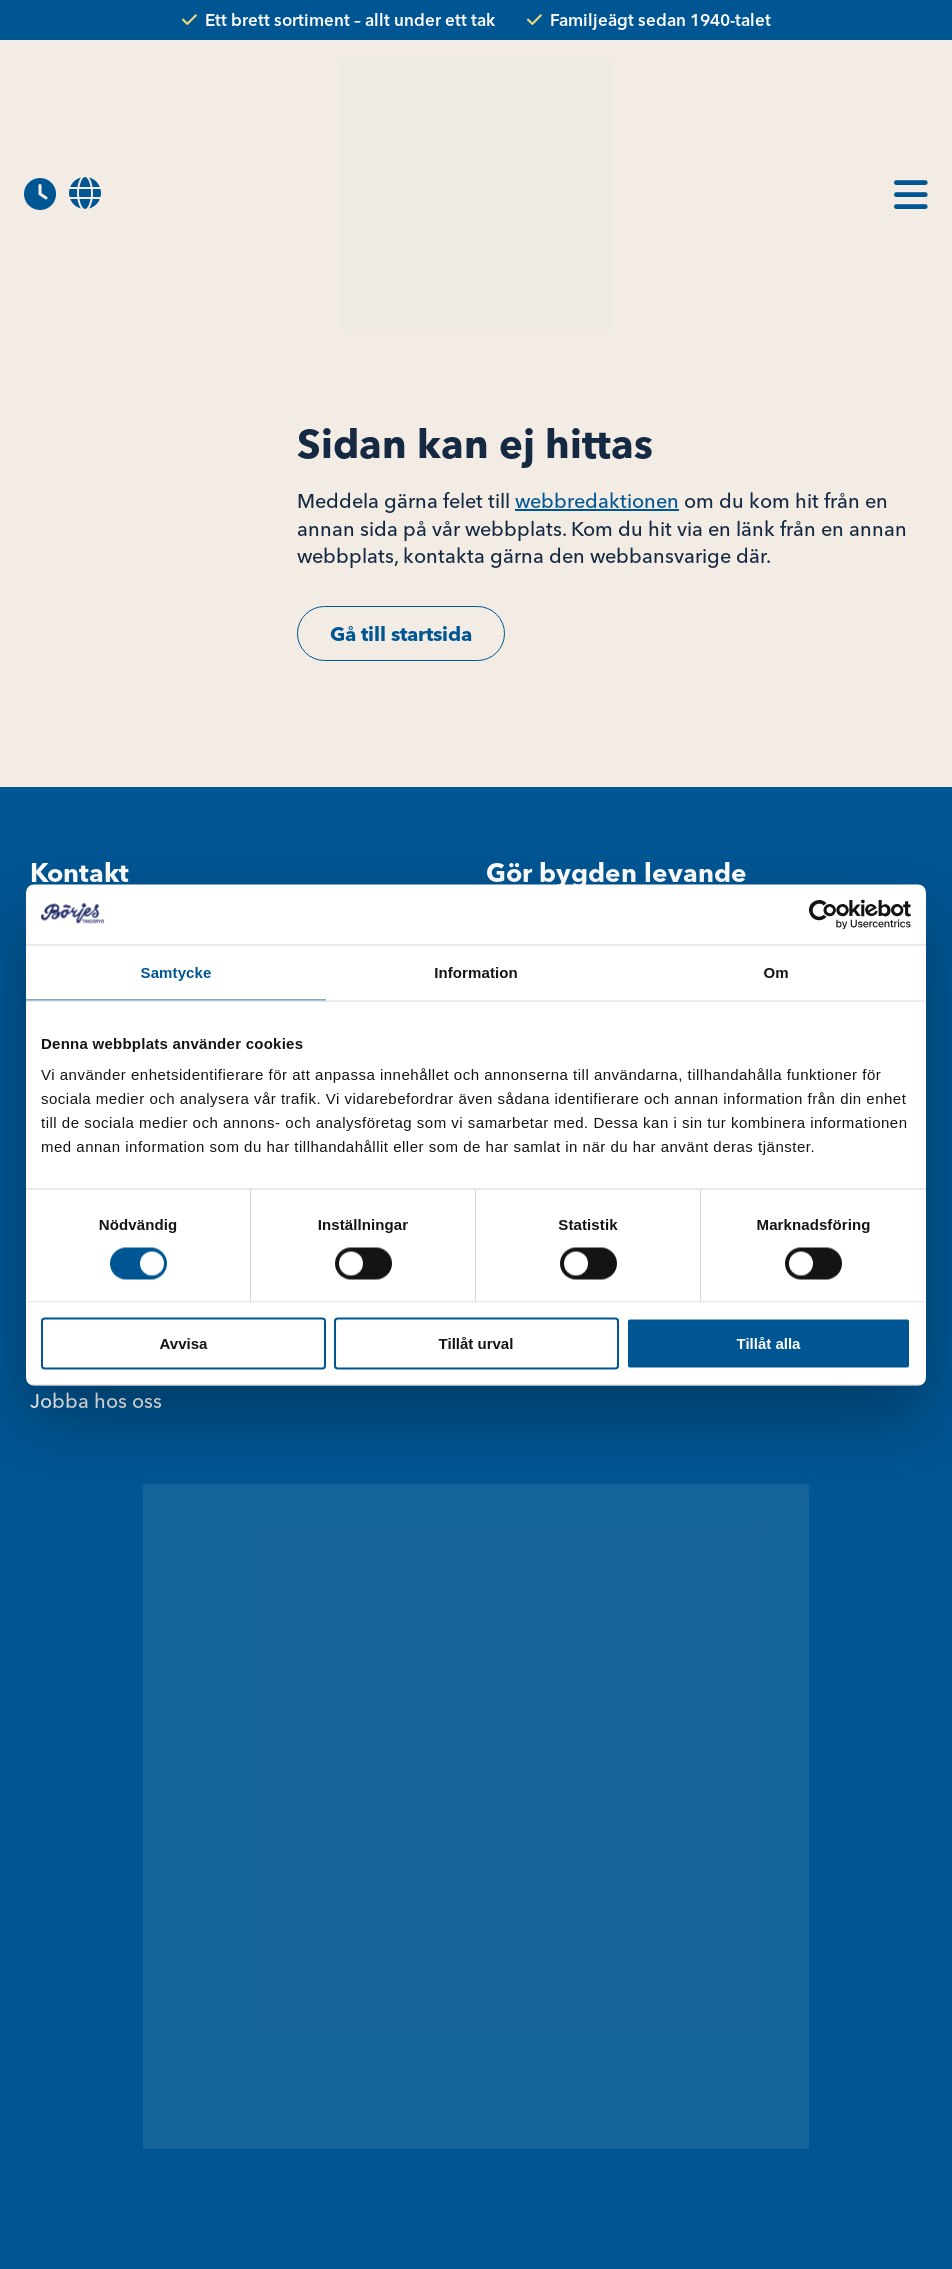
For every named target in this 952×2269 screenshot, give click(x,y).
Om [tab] (775, 971)
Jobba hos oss (96, 1400)
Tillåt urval (476, 1343)
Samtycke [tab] (176, 971)
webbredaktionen (597, 500)
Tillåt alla (769, 1343)
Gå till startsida (401, 633)
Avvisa (184, 1343)
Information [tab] (476, 971)
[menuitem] (85, 194)
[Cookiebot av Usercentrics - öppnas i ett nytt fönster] (823, 914)
